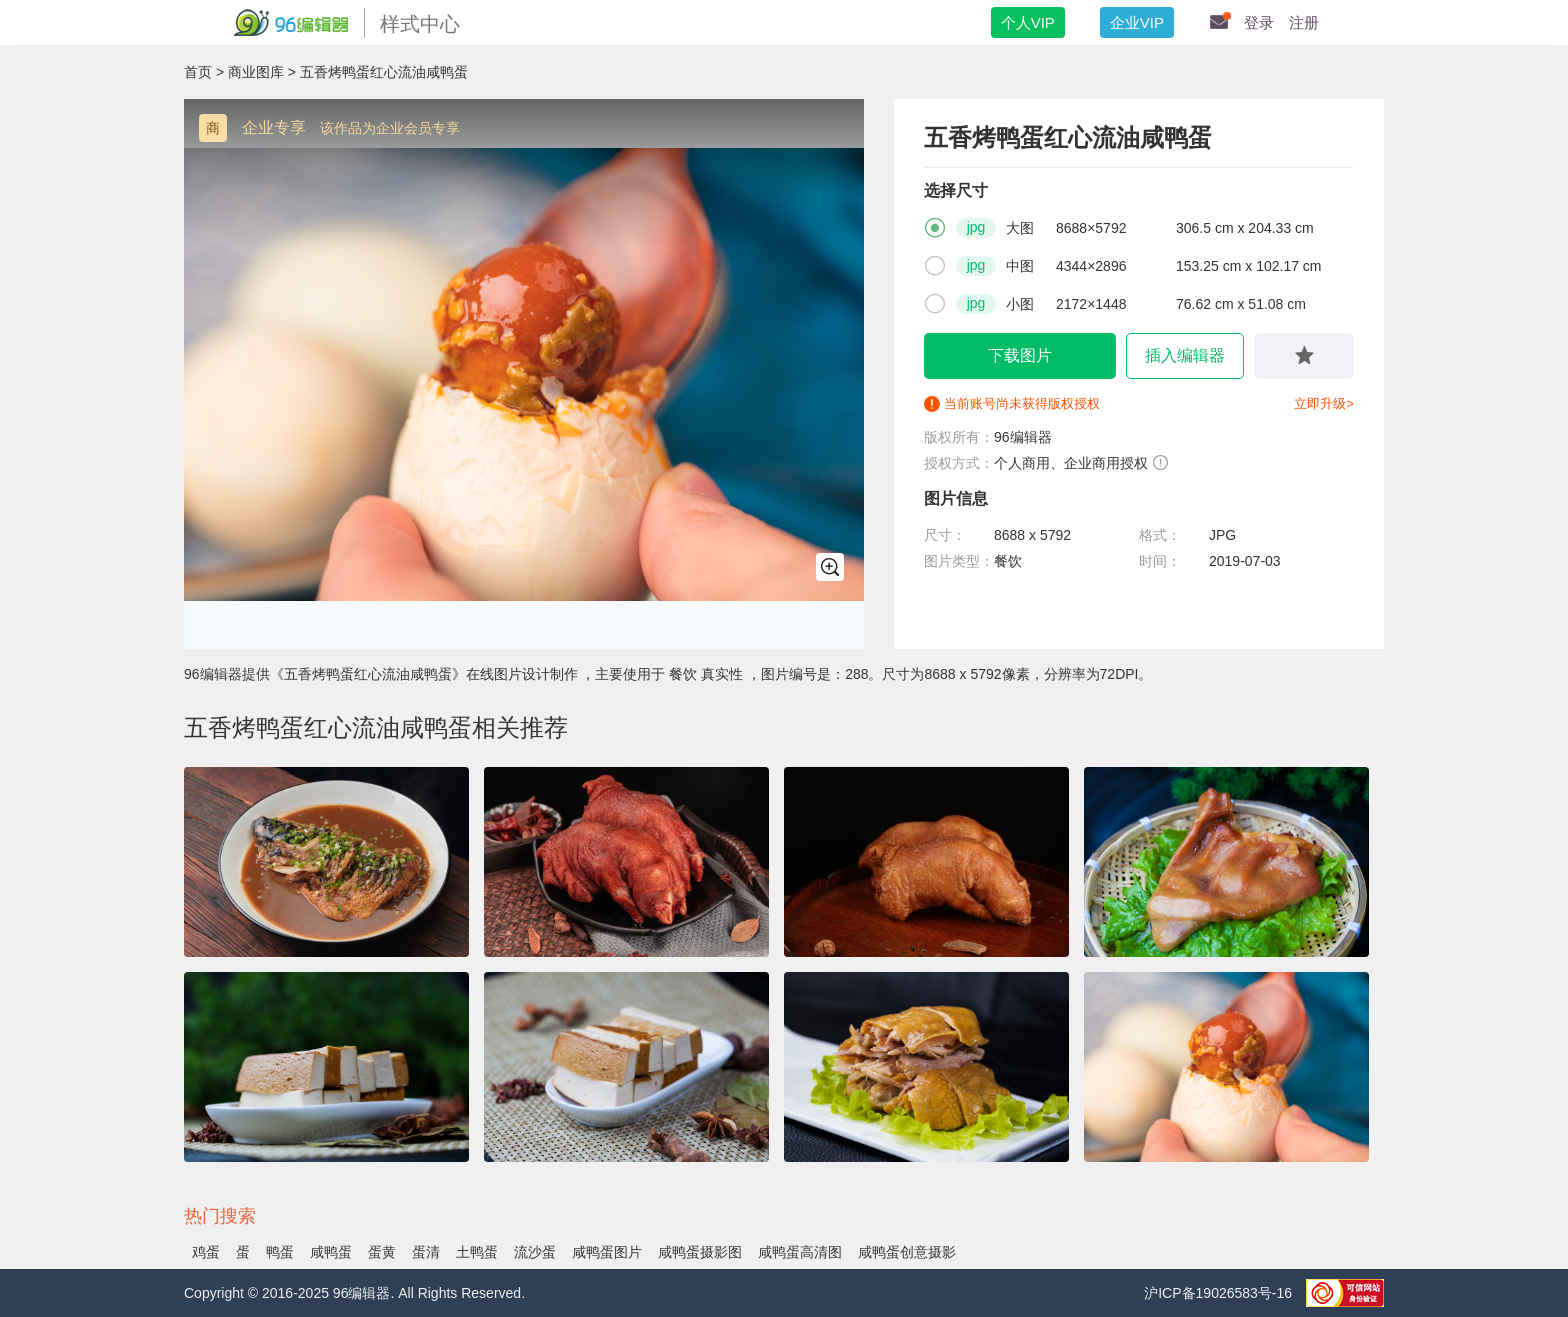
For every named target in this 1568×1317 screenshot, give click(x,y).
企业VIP (1137, 22)
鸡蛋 (206, 1252)
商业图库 (256, 72)
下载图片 (1020, 355)
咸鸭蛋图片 (607, 1252)
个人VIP (1028, 22)
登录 (1259, 22)
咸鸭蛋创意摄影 (907, 1252)
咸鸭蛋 (331, 1252)
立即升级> (1324, 403)
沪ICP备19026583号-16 (1220, 1293)
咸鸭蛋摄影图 (700, 1252)
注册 (1304, 22)
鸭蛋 (280, 1252)
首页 (198, 72)
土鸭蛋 (477, 1252)
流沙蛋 (535, 1252)
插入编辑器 (1185, 355)
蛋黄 (382, 1252)
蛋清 (426, 1252)
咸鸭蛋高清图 (800, 1252)
